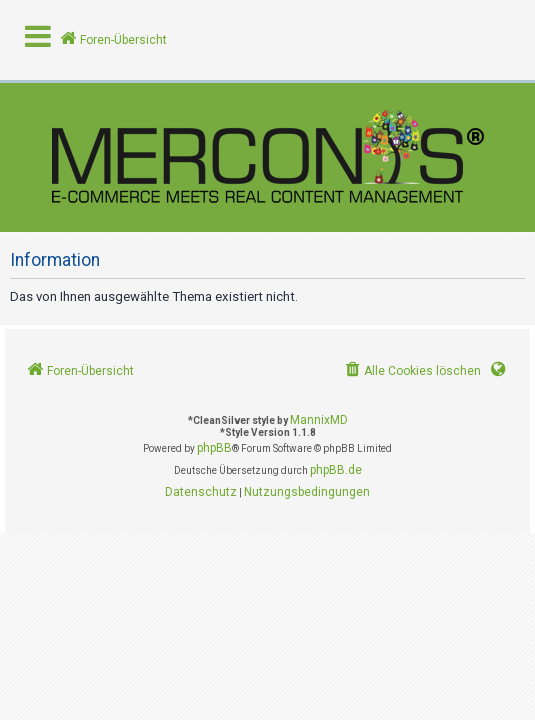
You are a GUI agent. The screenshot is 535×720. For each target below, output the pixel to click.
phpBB (214, 448)
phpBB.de (336, 470)
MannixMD (319, 420)
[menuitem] (411, 371)
